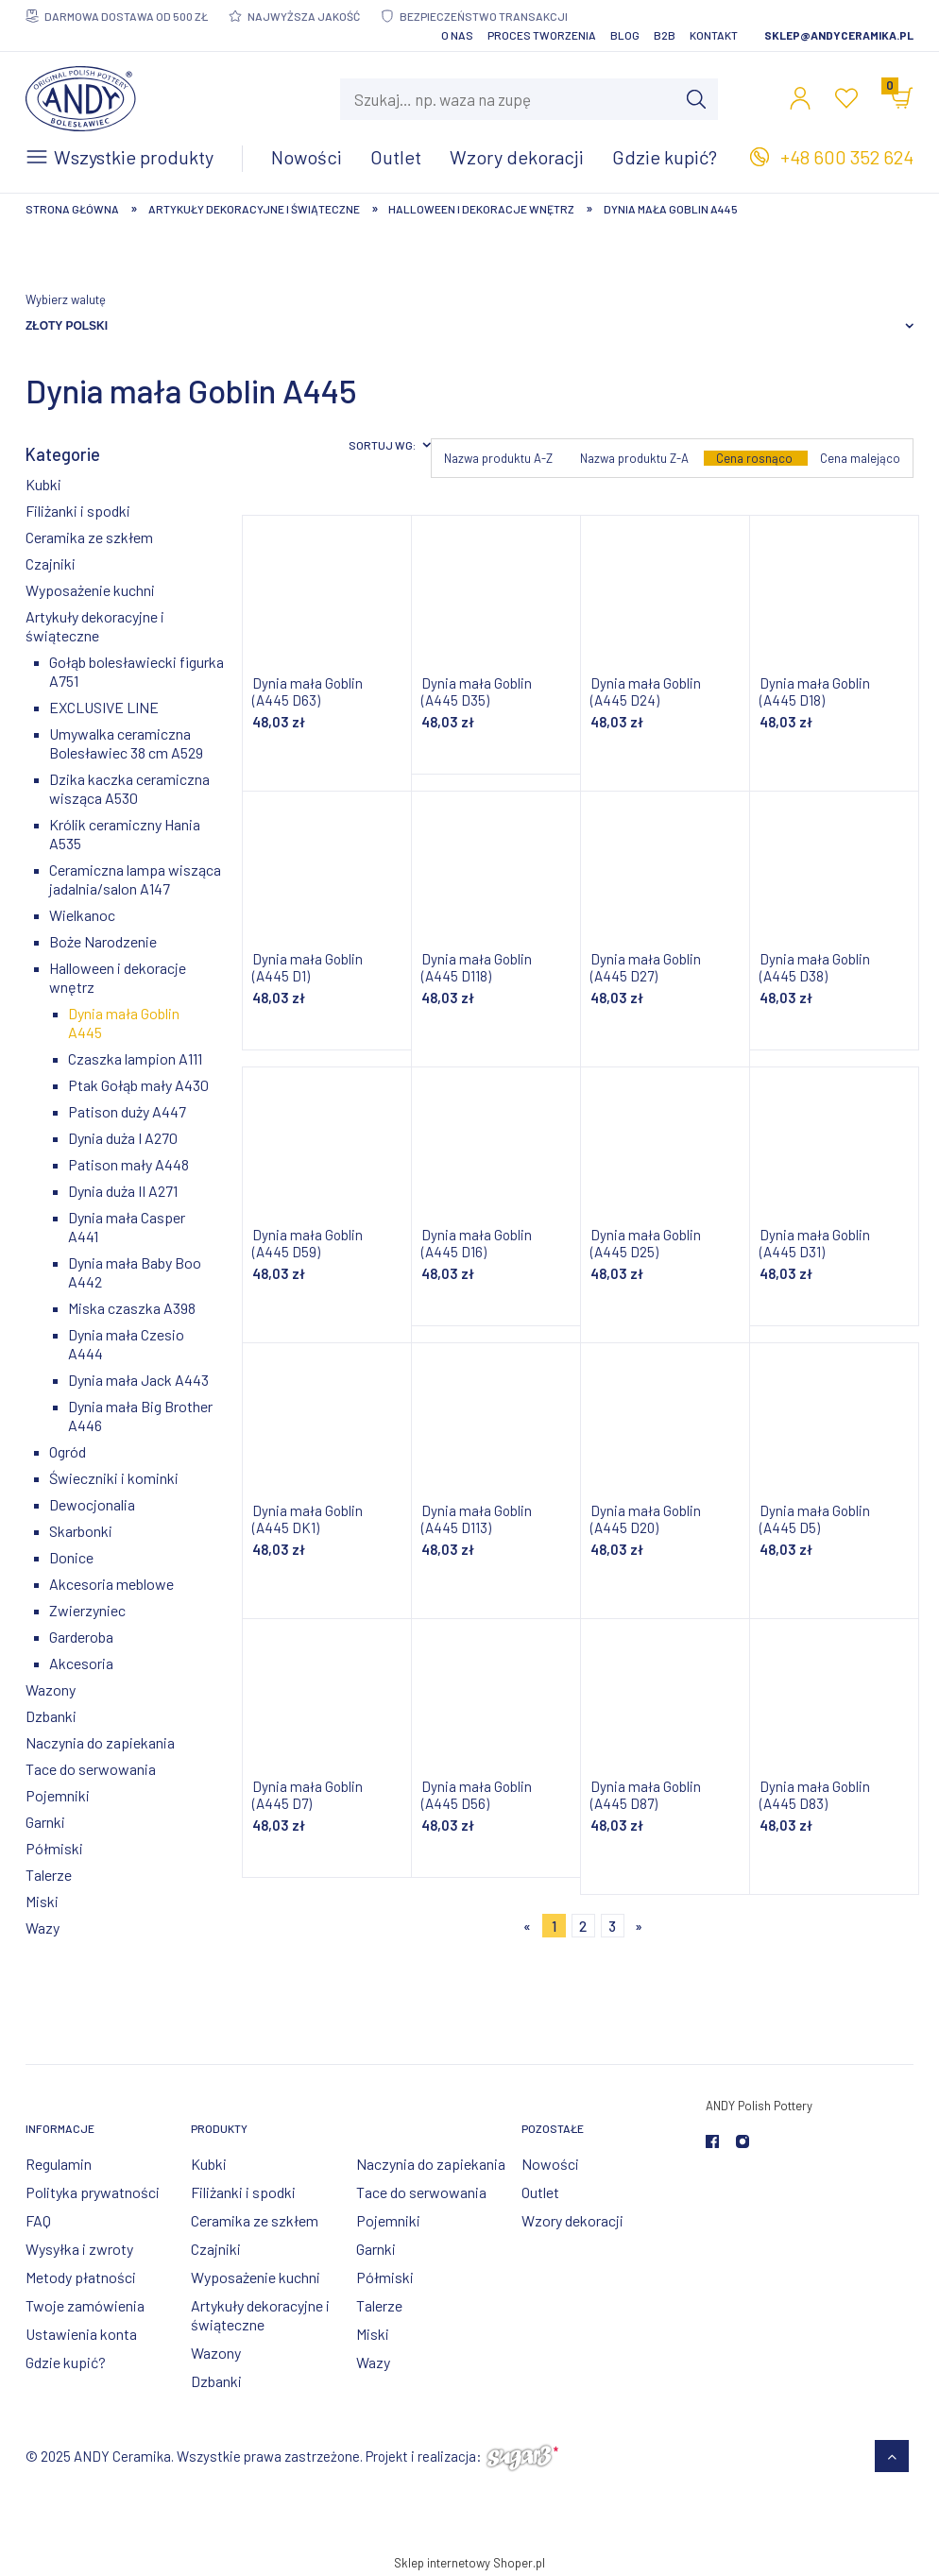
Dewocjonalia (92, 1504)
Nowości (550, 2164)
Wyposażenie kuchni (90, 590)
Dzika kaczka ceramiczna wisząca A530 (129, 788)
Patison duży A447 (127, 1111)
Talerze (49, 1875)
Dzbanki (51, 1716)
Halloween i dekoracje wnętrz (117, 977)
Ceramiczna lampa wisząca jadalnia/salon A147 (135, 879)
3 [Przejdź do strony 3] (612, 1926)
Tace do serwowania (91, 1769)
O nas (457, 35)
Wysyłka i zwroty (79, 2249)
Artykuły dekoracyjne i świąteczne (95, 625)
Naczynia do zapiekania (100, 1742)
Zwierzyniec (87, 1610)
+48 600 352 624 (846, 156)
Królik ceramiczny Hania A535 (124, 833)
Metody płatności (81, 2277)
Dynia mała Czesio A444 (126, 1343)
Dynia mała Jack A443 (138, 1380)
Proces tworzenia (541, 35)
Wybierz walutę (66, 299)
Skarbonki (80, 1531)
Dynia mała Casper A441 (126, 1226)
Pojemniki (58, 1795)
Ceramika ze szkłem (89, 537)
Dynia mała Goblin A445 (123, 1022)
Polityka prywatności (93, 2192)
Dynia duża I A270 (123, 1138)
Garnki (45, 1822)
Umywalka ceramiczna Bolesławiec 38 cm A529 (126, 743)
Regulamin (59, 2164)
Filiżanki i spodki (78, 511)
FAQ (38, 2220)
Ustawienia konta (81, 2334)
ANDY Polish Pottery (759, 2105)
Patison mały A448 (128, 1164)
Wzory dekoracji (572, 2220)
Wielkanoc (82, 915)
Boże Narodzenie (103, 941)
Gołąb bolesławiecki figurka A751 (136, 671)
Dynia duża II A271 (123, 1191)
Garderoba (81, 1637)
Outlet (540, 2192)
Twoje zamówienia (85, 2305)
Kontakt (714, 35)
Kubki (43, 484)
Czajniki (51, 563)
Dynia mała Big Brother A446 (140, 1415)
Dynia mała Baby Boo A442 (134, 1272)
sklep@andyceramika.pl (838, 35)
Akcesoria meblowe (111, 1584)
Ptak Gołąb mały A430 (138, 1085)
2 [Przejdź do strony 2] (583, 1926)
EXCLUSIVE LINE (104, 707)
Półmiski (54, 1848)
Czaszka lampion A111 (135, 1058)
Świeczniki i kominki (114, 1478)
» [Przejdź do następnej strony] (638, 1926)
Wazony (51, 1689)
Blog (625, 35)
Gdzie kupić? (66, 2362)
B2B (664, 35)
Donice (71, 1557)
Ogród (67, 1451)
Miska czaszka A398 (132, 1308)
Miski (42, 1901)
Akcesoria (81, 1663)
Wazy (43, 1927)
